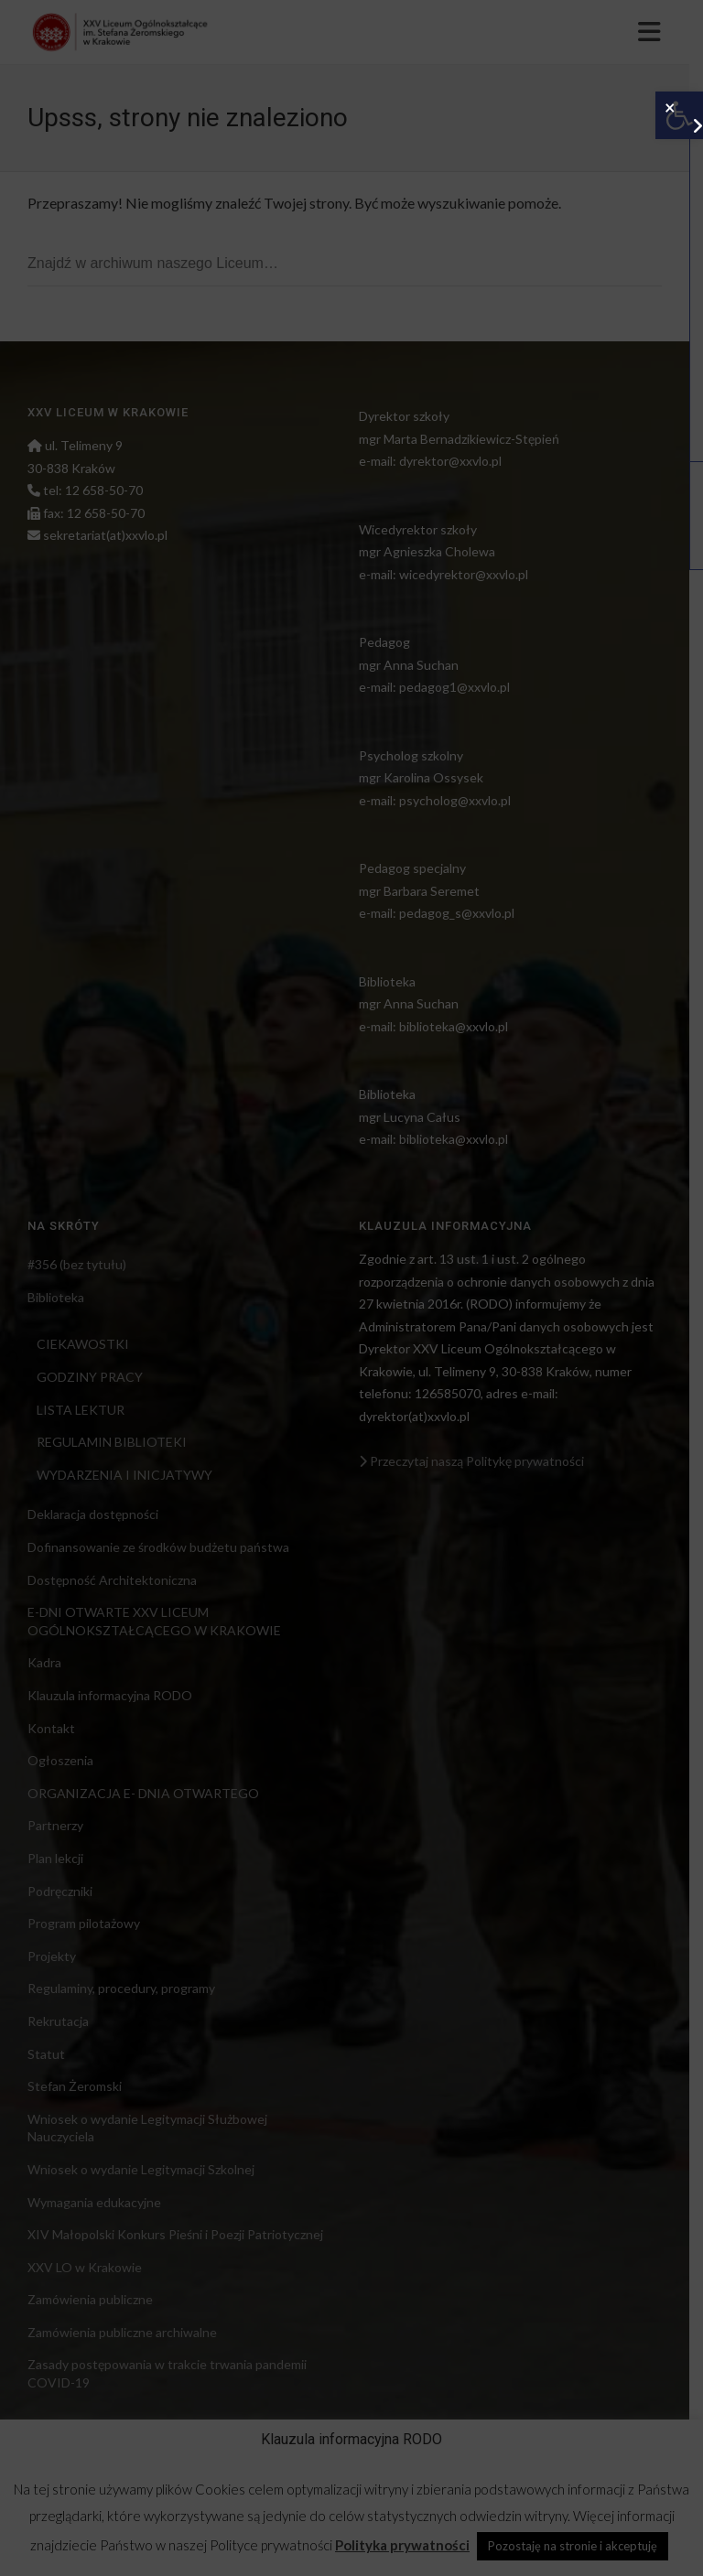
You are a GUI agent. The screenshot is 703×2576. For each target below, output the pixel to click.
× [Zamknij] (670, 106)
